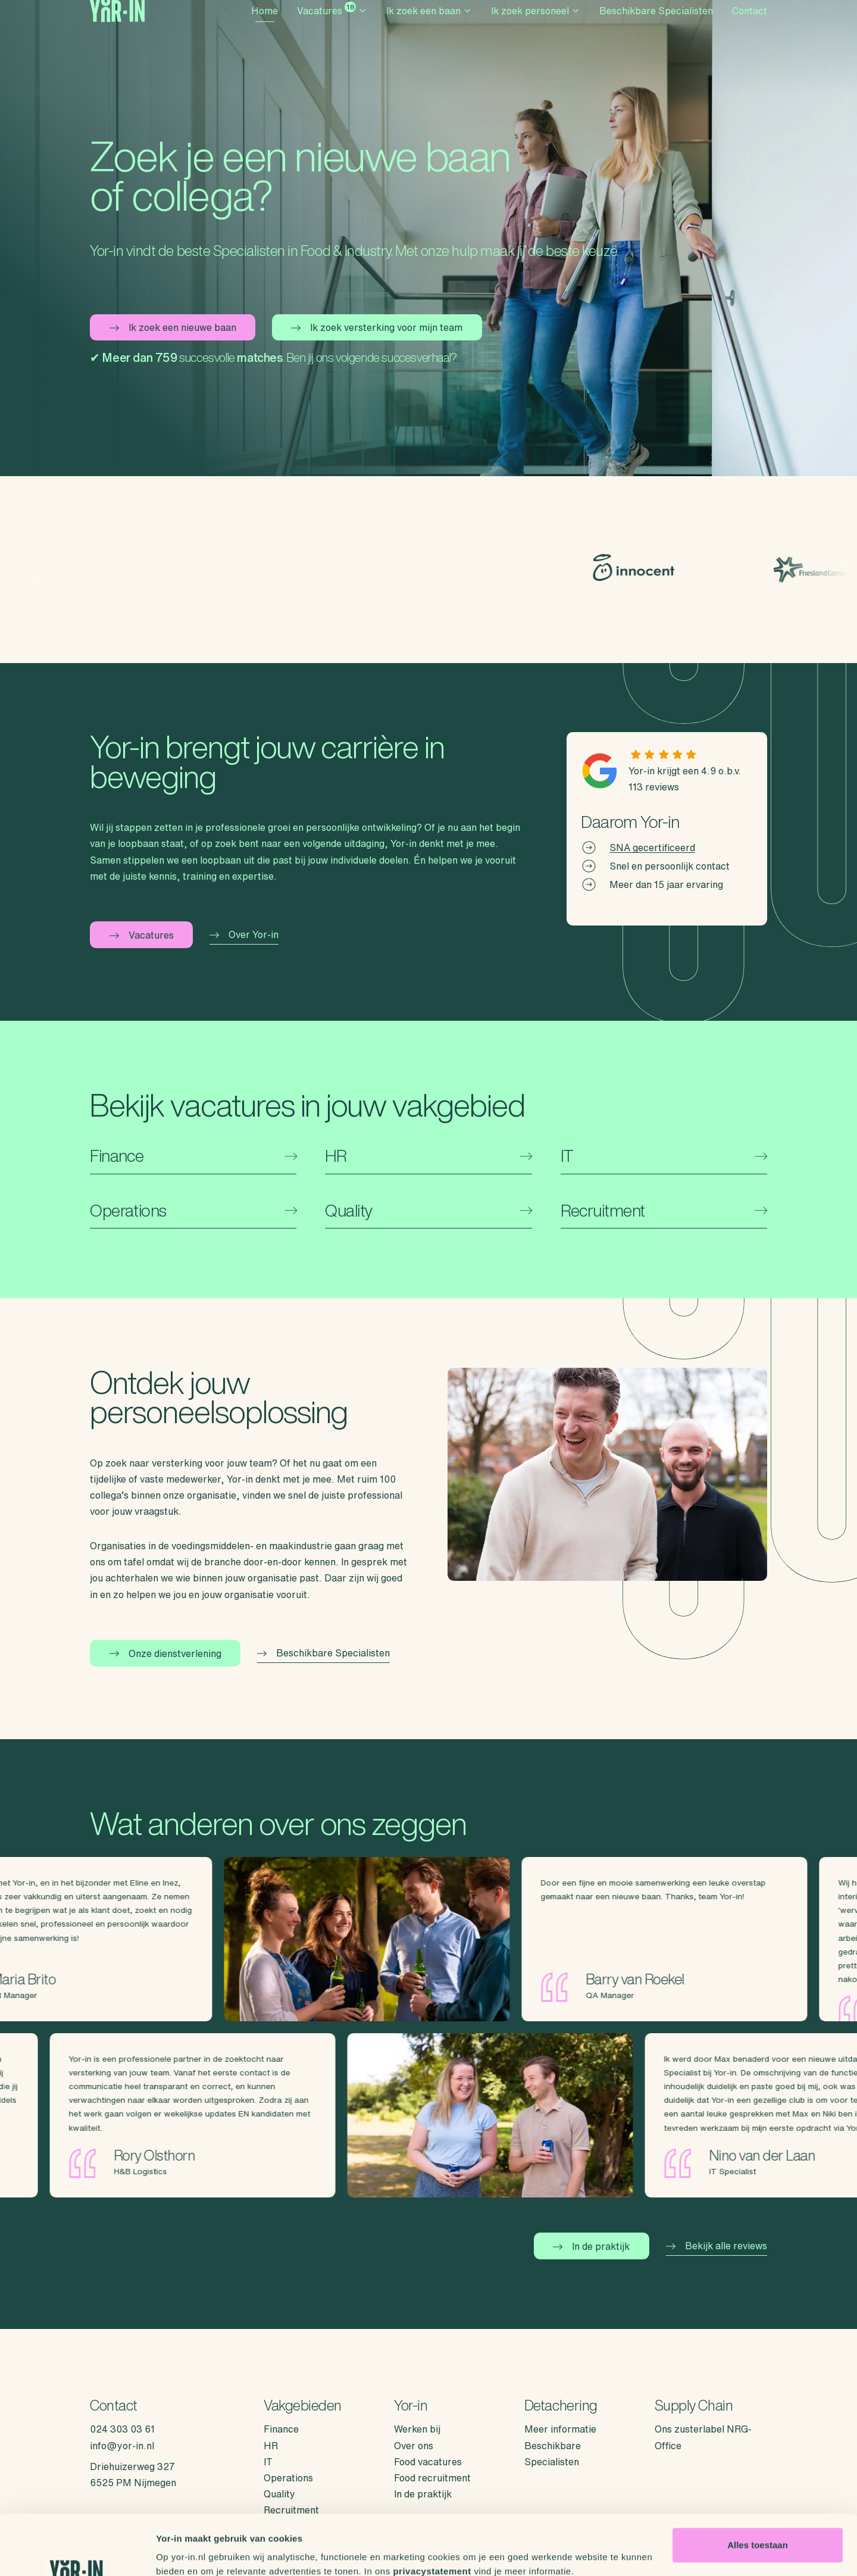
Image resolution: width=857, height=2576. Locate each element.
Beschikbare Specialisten (656, 27)
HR (271, 2445)
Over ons (413, 2445)
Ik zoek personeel (535, 27)
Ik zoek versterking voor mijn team (376, 327)
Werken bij (417, 2429)
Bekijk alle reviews (716, 2245)
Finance (281, 2429)
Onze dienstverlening (165, 1653)
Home (264, 27)
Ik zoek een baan (429, 27)
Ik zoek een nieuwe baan (173, 327)
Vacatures (332, 25)
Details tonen (184, 2552)
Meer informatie (560, 2429)
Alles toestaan (757, 2494)
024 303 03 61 (122, 2429)
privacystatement (432, 2520)
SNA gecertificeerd (652, 847)
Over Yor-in (244, 934)
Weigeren (757, 2532)
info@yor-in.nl (122, 2445)
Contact (749, 27)
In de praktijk (591, 2246)
